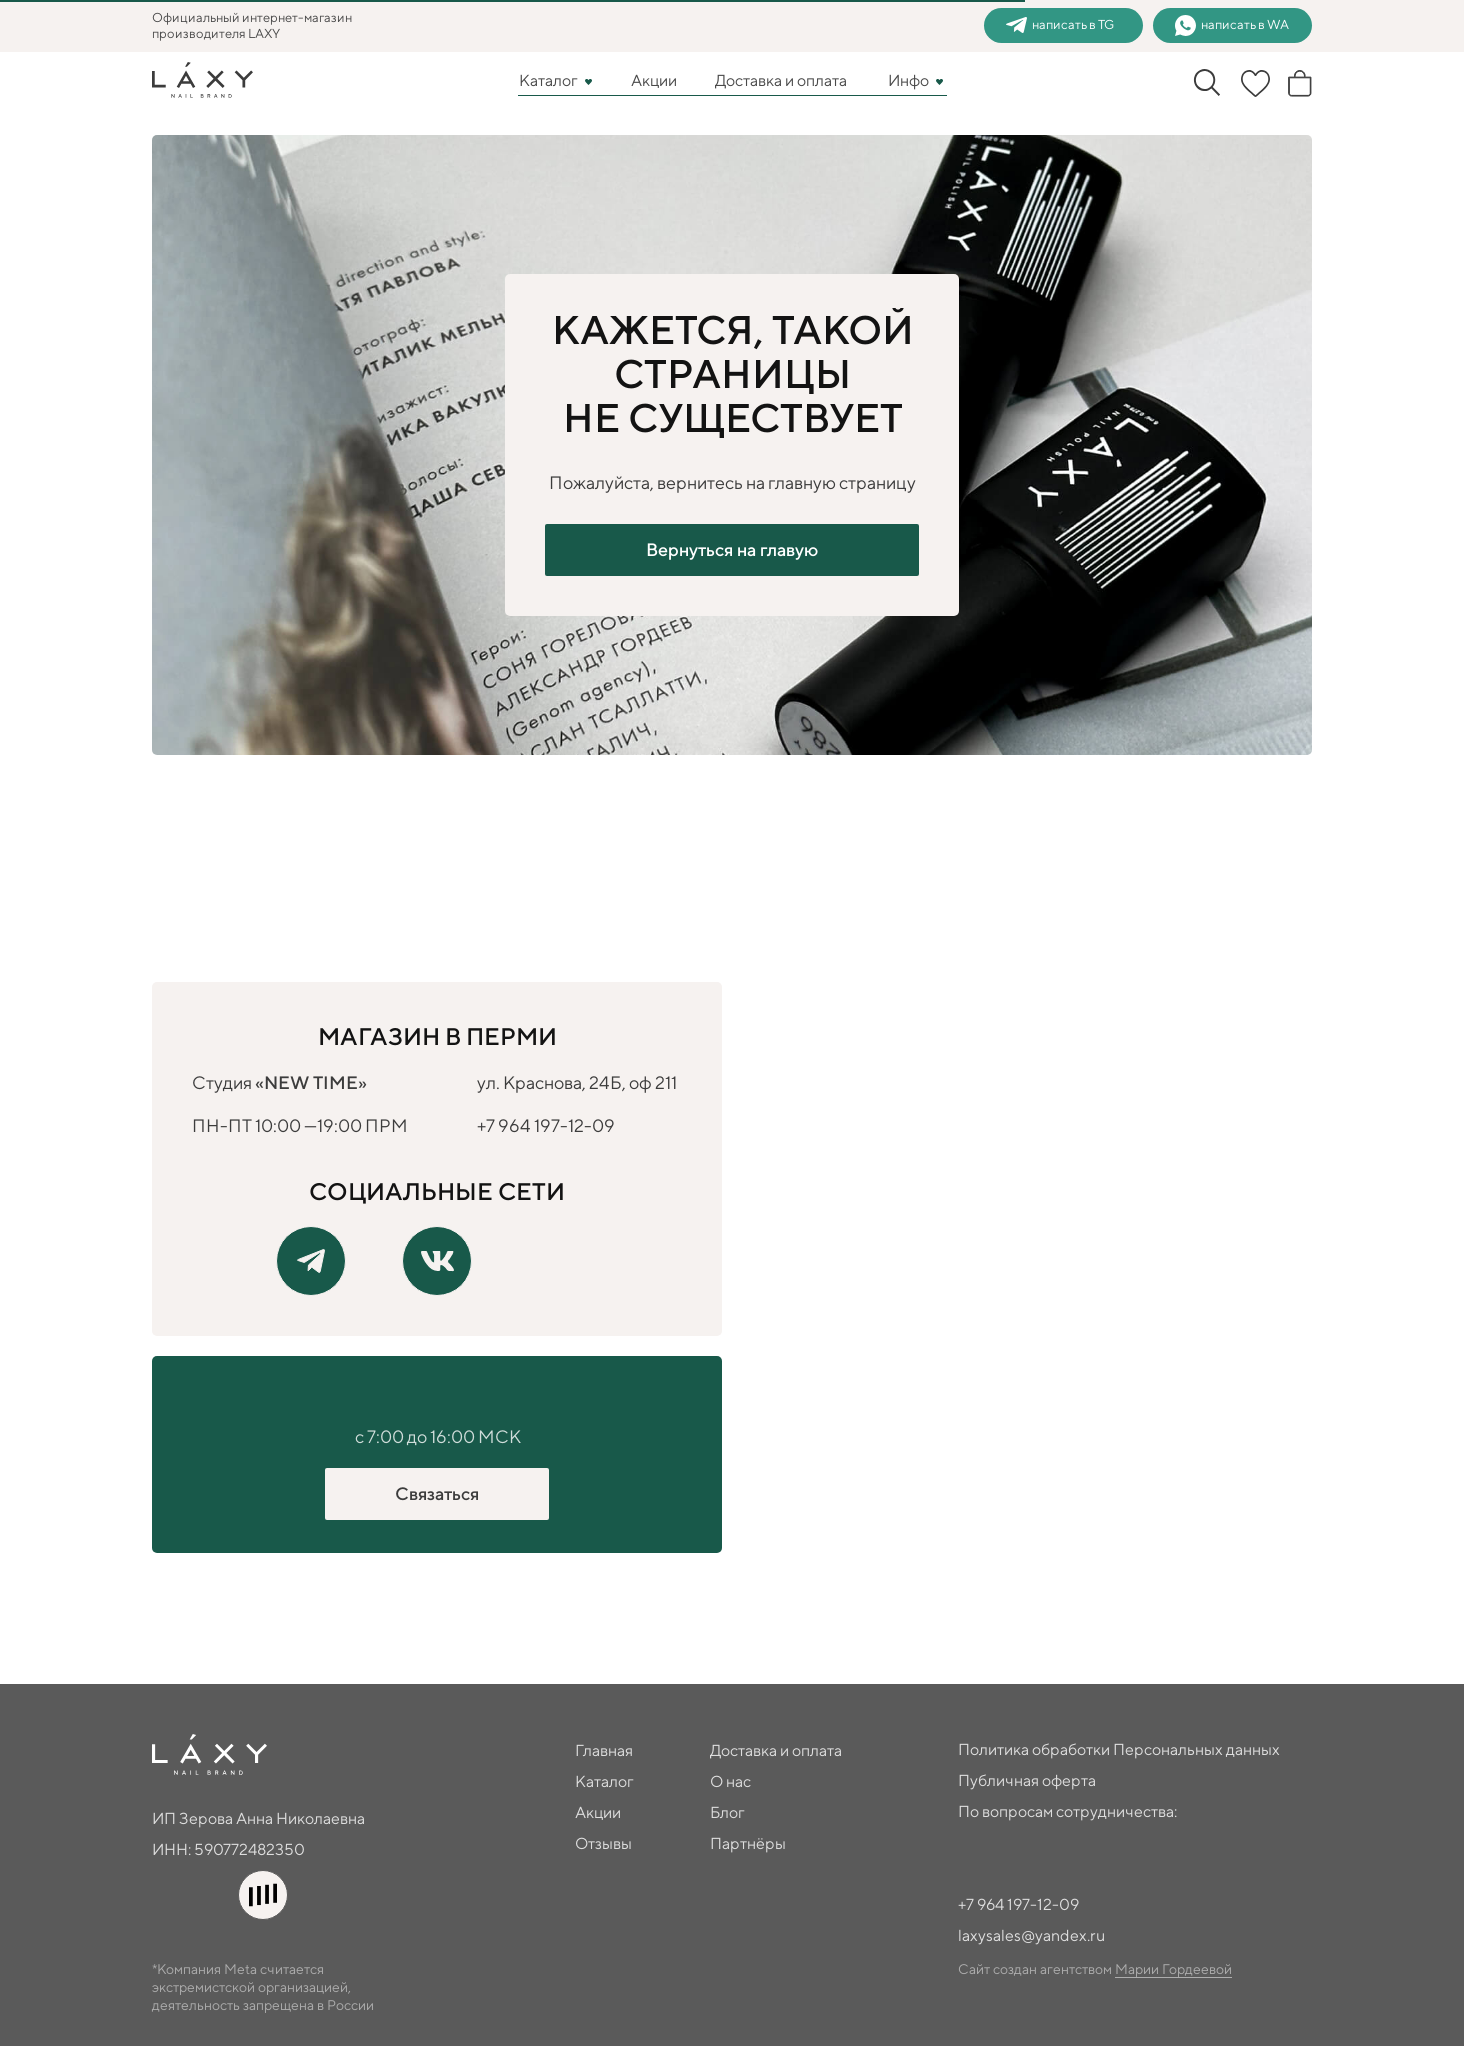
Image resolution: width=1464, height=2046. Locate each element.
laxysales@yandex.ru (1031, 1935)
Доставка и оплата (781, 80)
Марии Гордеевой (1173, 1969)
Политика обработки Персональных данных (1119, 1749)
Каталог (548, 80)
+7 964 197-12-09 (546, 1125)
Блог (727, 1812)
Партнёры (748, 1843)
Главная (604, 1750)
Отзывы (603, 1843)
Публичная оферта (1027, 1780)
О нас (730, 1781)
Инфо (908, 80)
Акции (654, 80)
